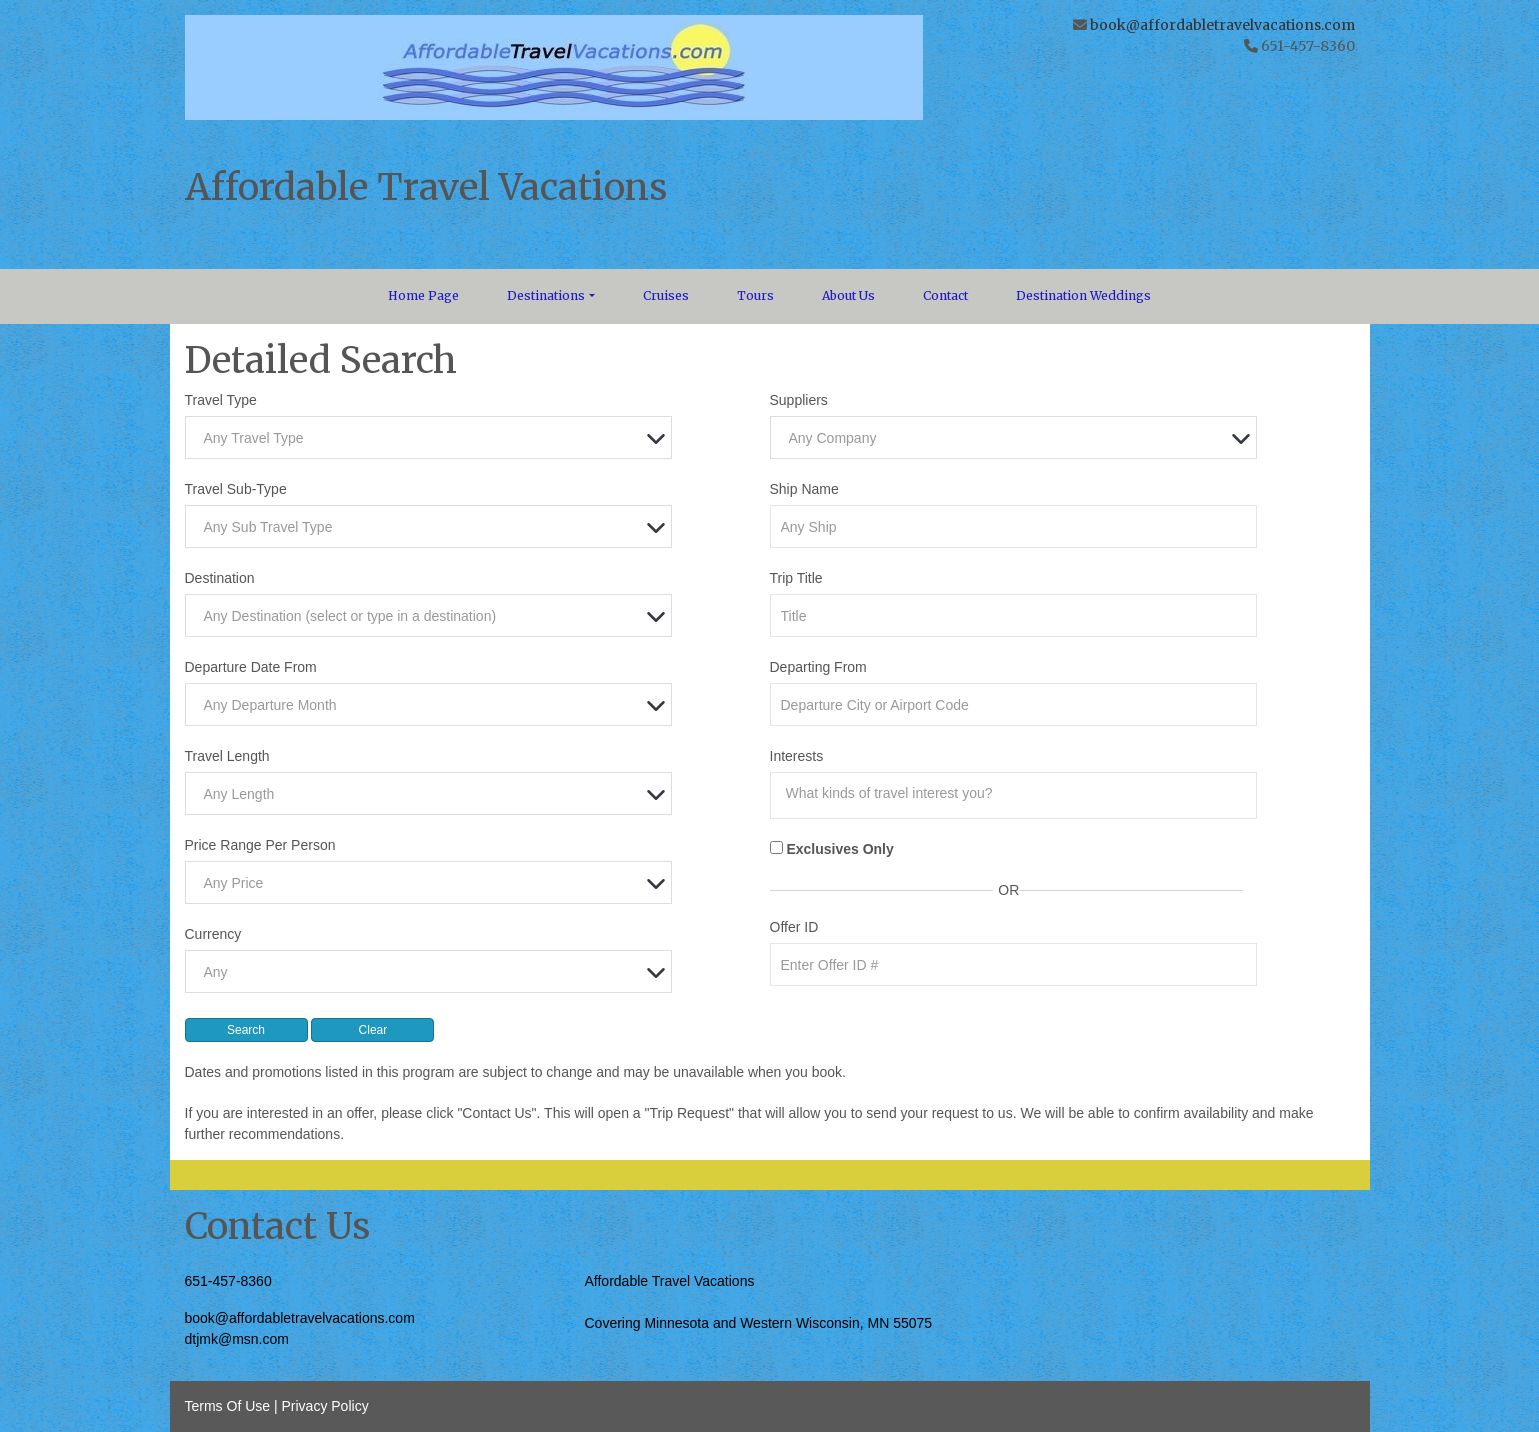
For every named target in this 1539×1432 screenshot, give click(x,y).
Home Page (423, 295)
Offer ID (794, 927)
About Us (848, 295)
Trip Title (796, 578)
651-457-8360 (228, 1281)
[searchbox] (1019, 793)
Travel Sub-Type (236, 489)
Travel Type (221, 400)
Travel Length (227, 756)
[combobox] (429, 437)
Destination (220, 578)
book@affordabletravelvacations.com (1222, 25)
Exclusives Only (839, 849)
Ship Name (804, 489)
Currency (213, 934)
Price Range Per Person (260, 845)
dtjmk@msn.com (237, 1339)
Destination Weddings (1083, 295)
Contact (945, 295)
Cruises (666, 295)
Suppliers (799, 400)
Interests (797, 756)
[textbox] (434, 438)
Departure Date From (251, 667)
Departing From (818, 667)
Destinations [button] (546, 295)
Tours (755, 295)
